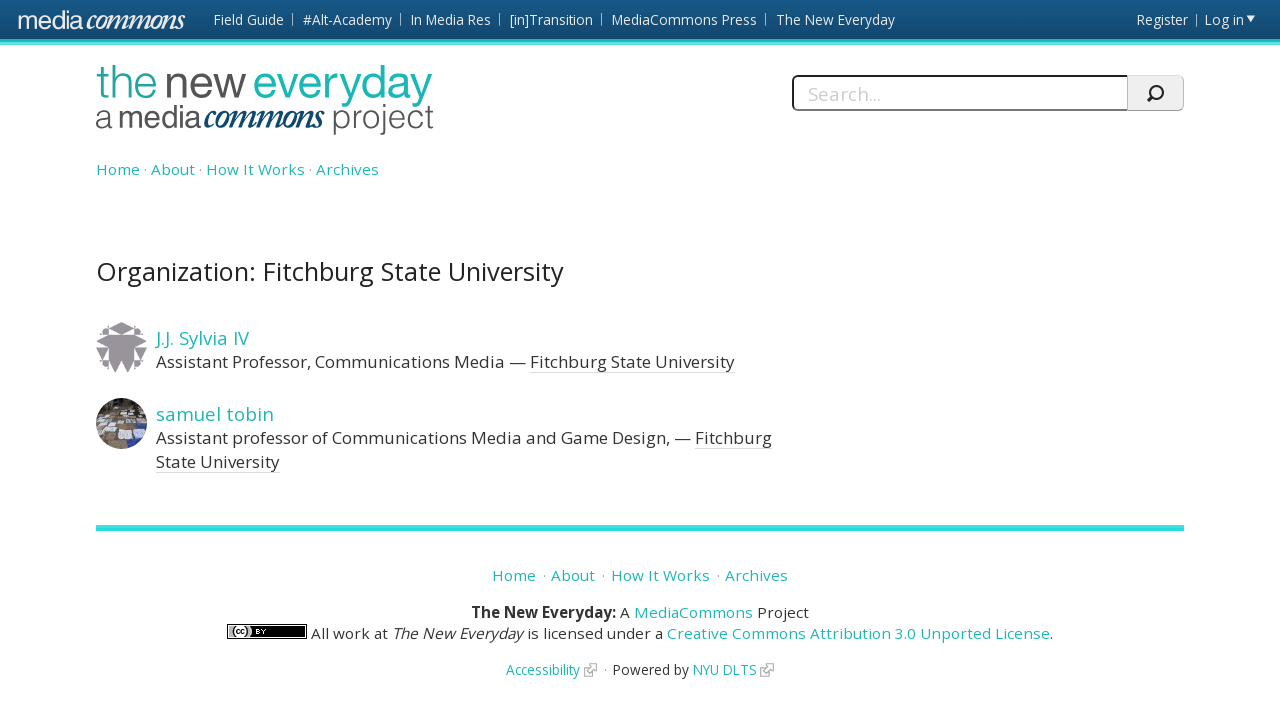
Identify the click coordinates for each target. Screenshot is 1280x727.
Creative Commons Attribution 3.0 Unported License (858, 633)
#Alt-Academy (347, 19)
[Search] (959, 93)
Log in (1224, 19)
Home (118, 169)
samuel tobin (215, 413)
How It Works (255, 169)
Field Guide (249, 19)
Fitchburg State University (632, 361)
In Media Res (451, 19)
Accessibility (543, 669)
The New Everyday (835, 19)
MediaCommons (693, 612)
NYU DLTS (725, 669)
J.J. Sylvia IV (202, 337)
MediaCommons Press (684, 19)
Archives (347, 169)
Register (1162, 19)
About (173, 169)
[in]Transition (551, 19)
